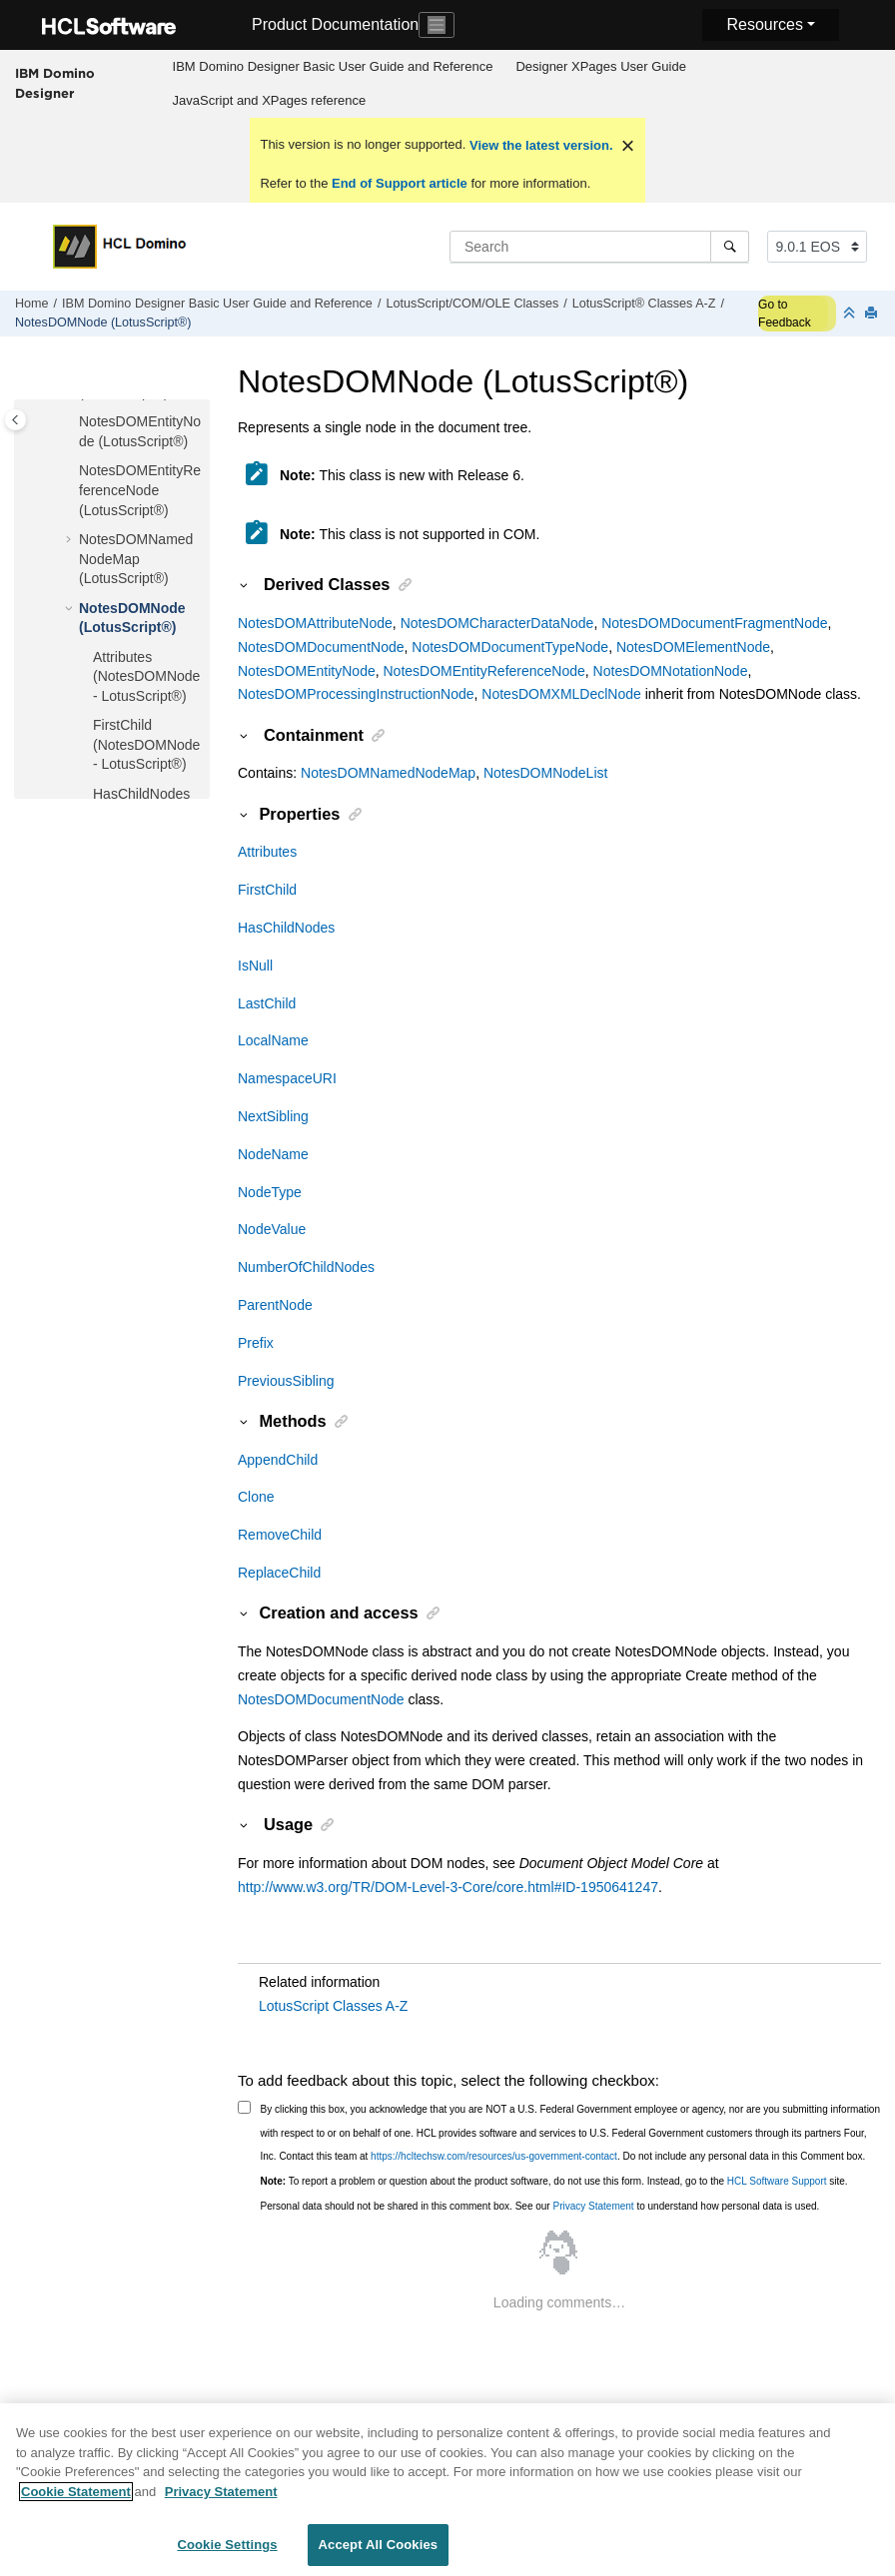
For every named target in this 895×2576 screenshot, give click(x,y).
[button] (71, 422)
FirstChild (267, 890)
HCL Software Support (777, 2181)
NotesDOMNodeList (545, 773)
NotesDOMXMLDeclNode (561, 694)
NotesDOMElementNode (693, 647)
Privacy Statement (592, 2206)
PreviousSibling (286, 1381)
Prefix (256, 1343)
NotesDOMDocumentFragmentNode (714, 623)
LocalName (273, 1040)
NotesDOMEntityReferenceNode (484, 671)
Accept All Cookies (379, 2553)
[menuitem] (332, 67)
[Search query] (599, 247)
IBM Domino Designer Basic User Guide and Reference (333, 66)
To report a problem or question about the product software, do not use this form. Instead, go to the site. (554, 2181)
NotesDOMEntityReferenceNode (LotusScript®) (140, 489)
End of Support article (399, 183)
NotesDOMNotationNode (670, 671)
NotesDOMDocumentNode (321, 647)
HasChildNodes (286, 928)
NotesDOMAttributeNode (315, 623)
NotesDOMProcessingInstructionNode (356, 694)
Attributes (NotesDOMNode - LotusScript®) (146, 676)
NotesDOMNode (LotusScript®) (103, 322)
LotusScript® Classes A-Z (644, 304)
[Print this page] (873, 314)
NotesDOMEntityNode (307, 671)
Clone (256, 1497)
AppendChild (278, 1460)
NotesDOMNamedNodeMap (388, 773)
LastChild (267, 1003)
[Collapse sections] (851, 314)
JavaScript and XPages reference (270, 100)
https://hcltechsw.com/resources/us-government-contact (494, 2156)
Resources (764, 24)
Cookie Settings (227, 2553)
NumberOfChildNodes (306, 1267)
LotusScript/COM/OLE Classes (472, 304)
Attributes (267, 852)
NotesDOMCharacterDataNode (497, 623)
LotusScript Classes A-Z (333, 2006)
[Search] (729, 247)
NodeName (273, 1154)
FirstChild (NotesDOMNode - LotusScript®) (146, 744)
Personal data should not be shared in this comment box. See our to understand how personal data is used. (540, 2206)
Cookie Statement (76, 2499)
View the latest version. (538, 145)
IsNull (255, 965)
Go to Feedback (784, 313)
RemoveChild (280, 1535)
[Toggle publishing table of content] (15, 419)
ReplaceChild (279, 1573)
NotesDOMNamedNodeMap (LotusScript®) (136, 558)
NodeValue (272, 1229)
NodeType (270, 1192)
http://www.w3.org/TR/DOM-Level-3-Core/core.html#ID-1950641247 (448, 1887)
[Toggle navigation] (436, 25)
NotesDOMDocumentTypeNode (510, 647)
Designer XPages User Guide (600, 66)
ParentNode (275, 1305)
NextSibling (273, 1116)
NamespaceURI (287, 1078)
